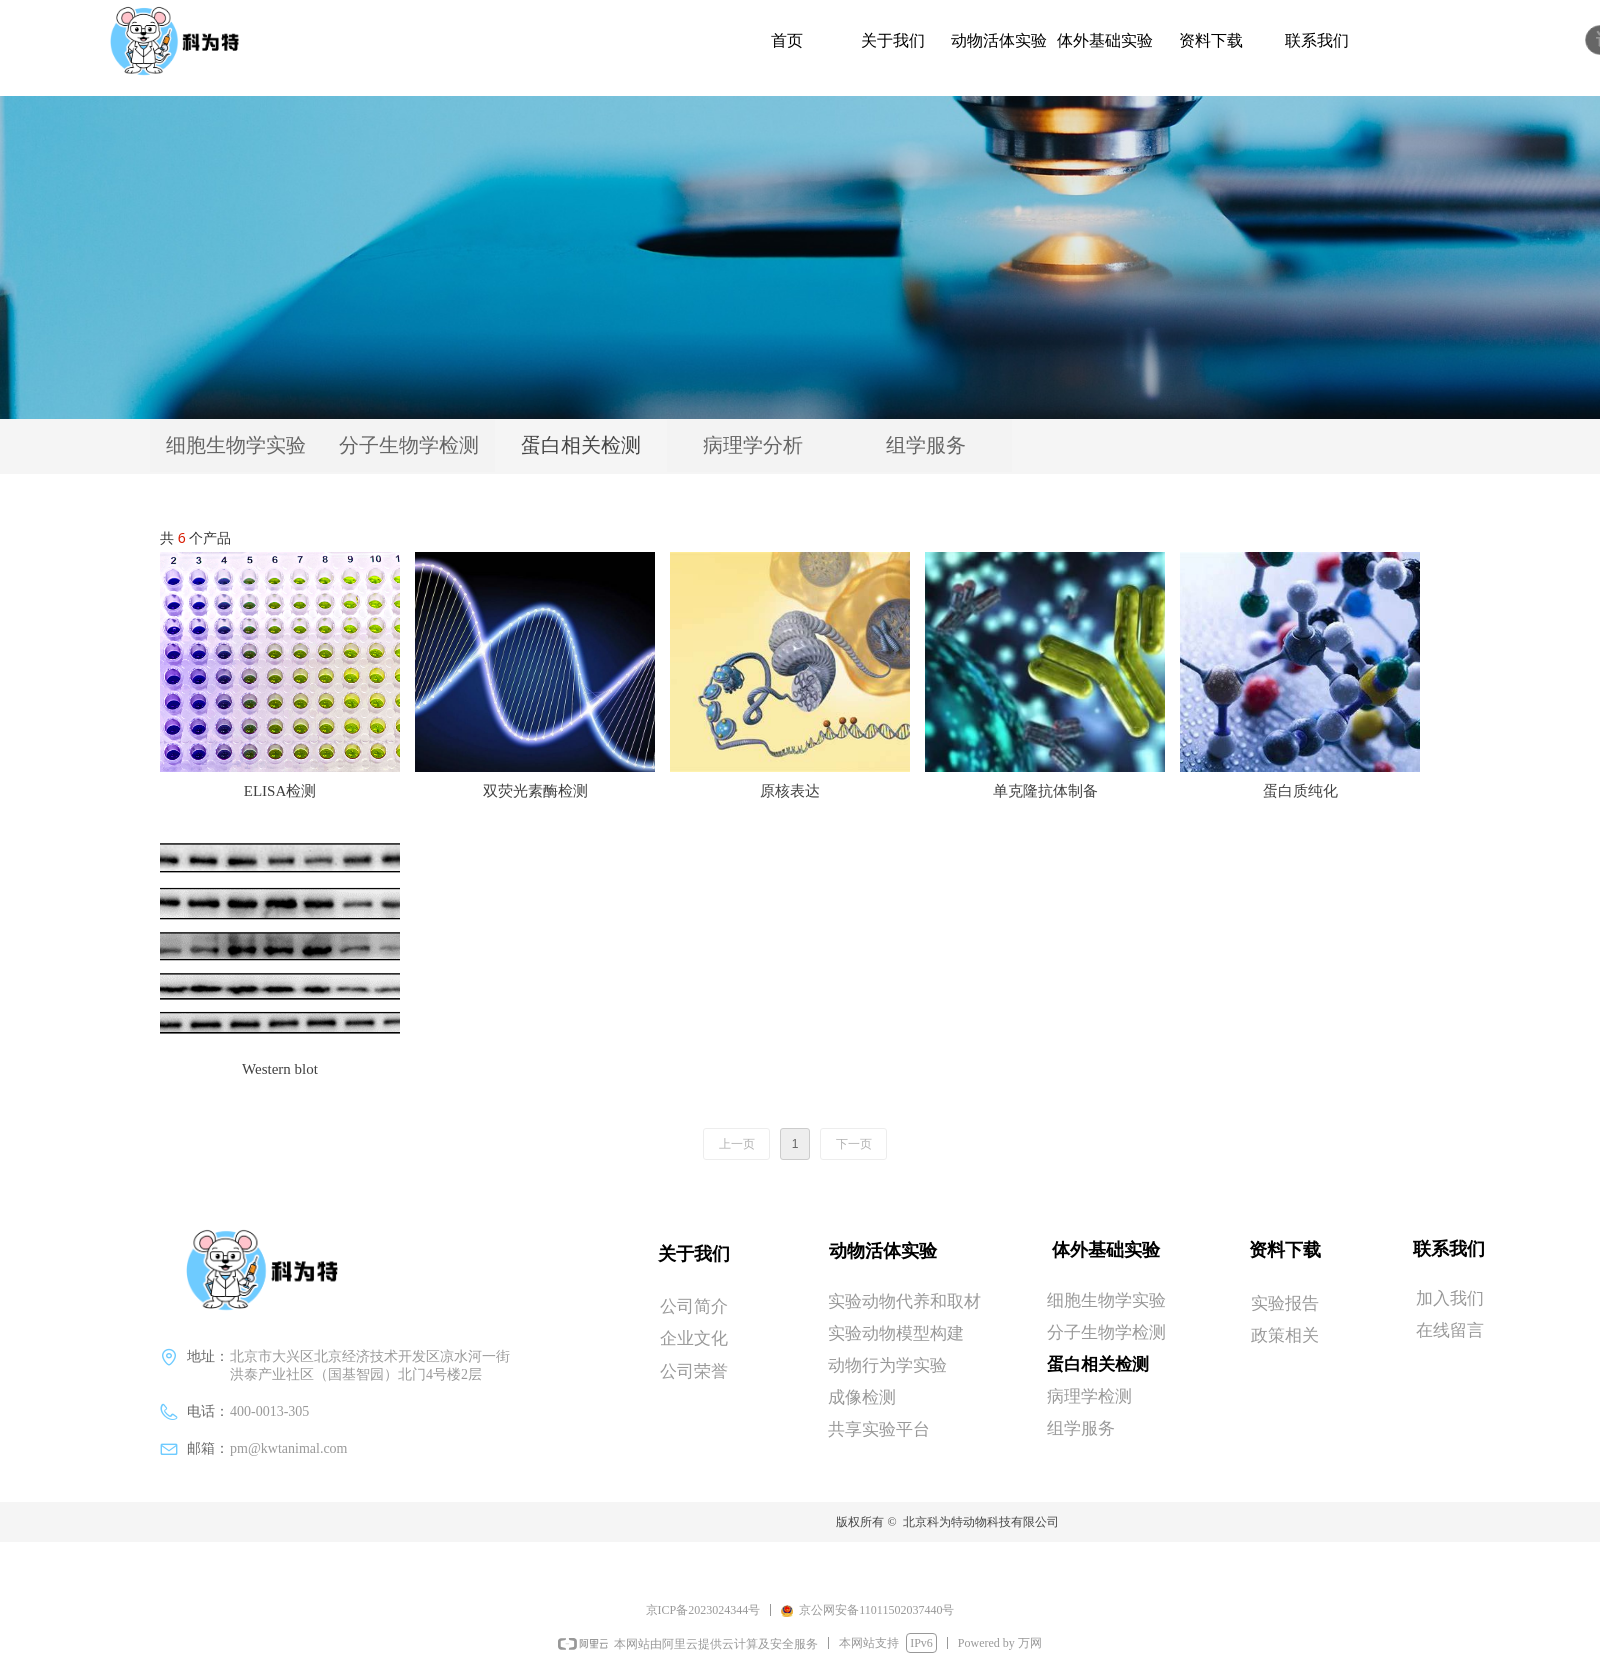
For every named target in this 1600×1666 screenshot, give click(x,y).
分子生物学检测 (409, 445)
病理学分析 (753, 445)
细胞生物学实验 (236, 445)
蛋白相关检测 (581, 445)
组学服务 (926, 445)
